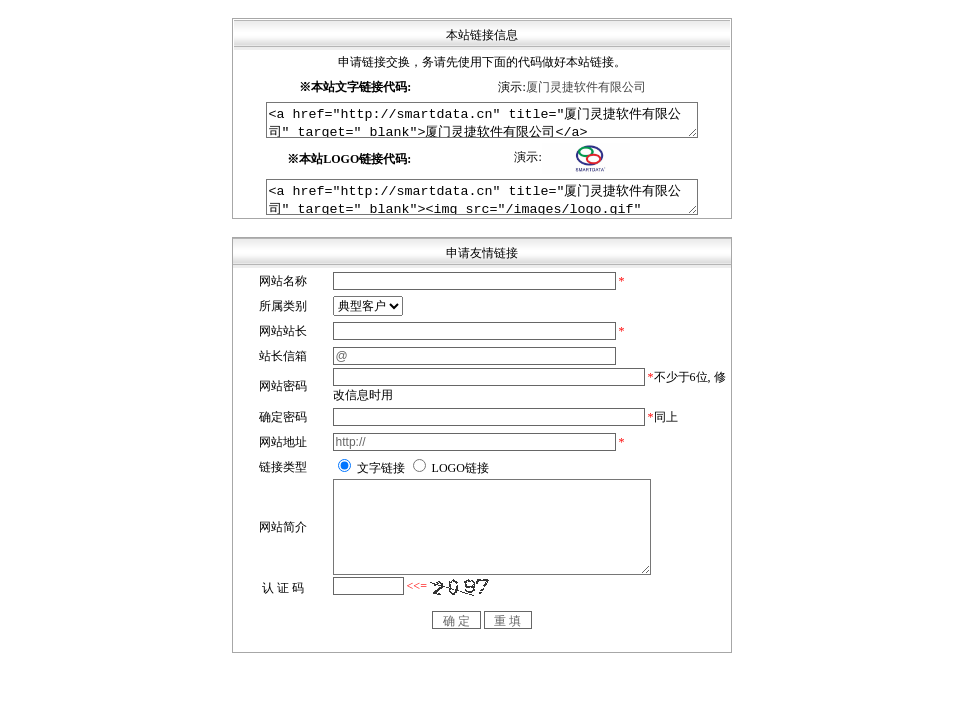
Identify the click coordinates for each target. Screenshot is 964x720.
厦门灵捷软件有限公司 (586, 87)
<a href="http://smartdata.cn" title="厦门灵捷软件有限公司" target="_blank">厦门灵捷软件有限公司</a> (482, 123)
